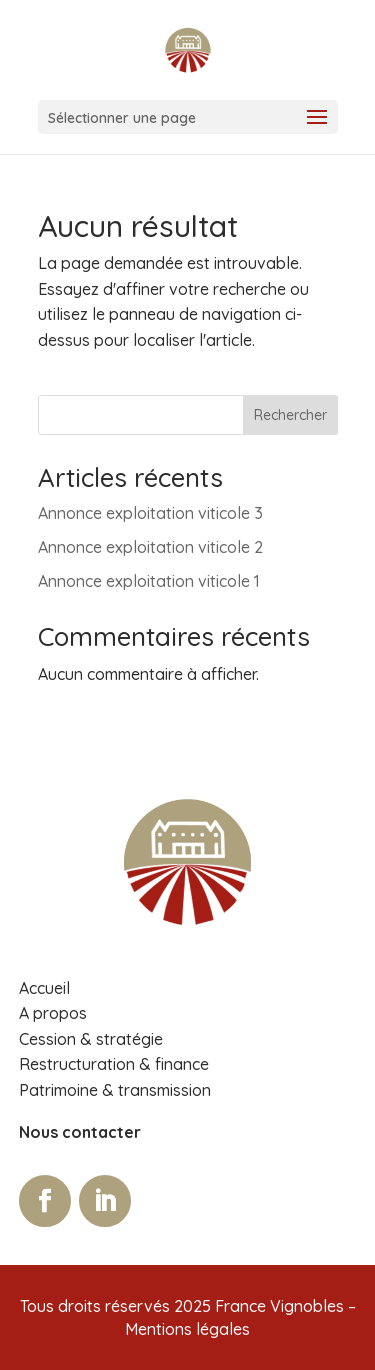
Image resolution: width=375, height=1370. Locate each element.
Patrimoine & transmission (115, 1090)
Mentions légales (187, 1329)
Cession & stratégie (91, 1039)
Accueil (44, 988)
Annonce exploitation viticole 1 (149, 581)
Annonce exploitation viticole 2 (150, 547)
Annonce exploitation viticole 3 (150, 513)
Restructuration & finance (114, 1064)
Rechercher (290, 415)
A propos (53, 1013)
